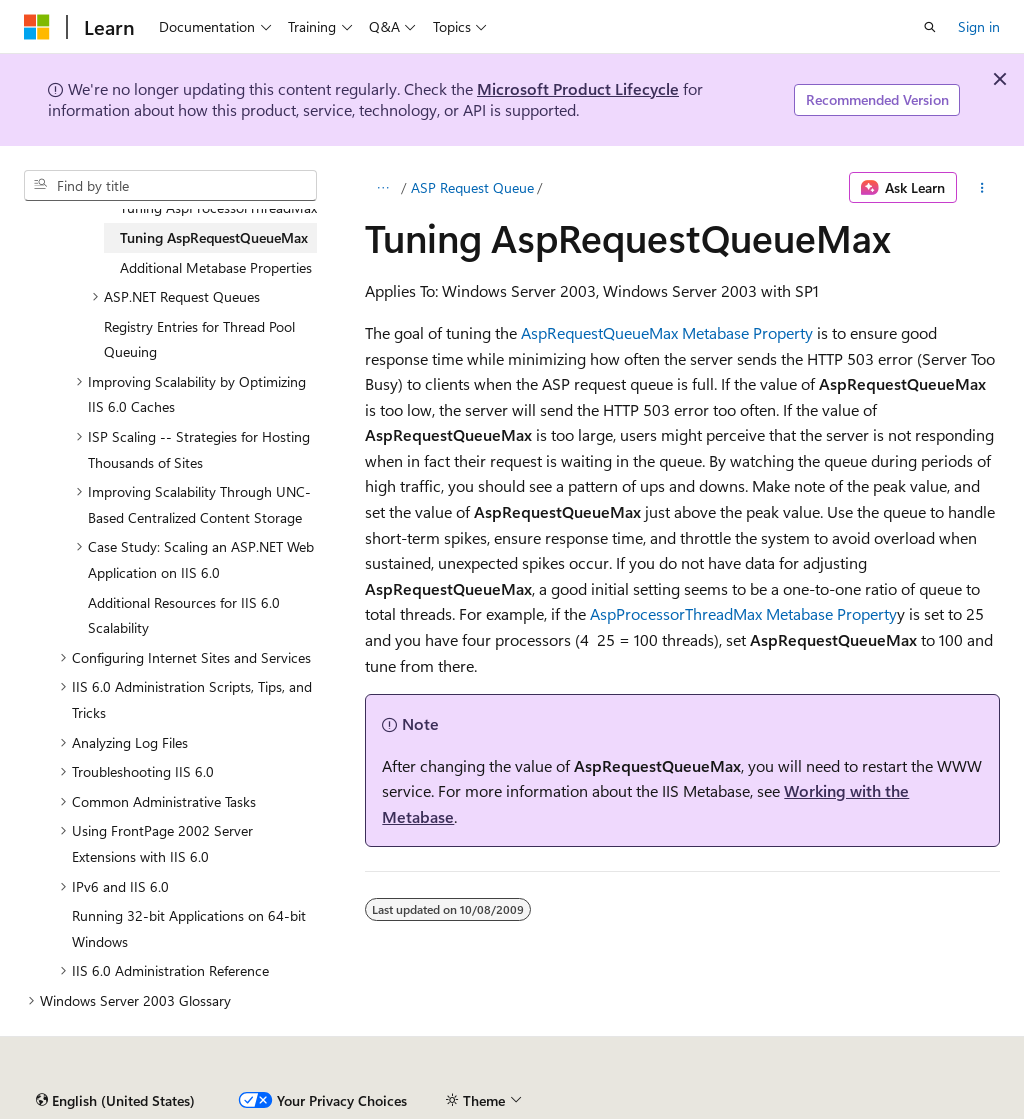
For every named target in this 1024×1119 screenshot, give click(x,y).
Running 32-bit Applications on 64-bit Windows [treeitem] (189, 928)
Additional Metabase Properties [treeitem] (216, 267)
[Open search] (930, 27)
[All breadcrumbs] (382, 188)
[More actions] (982, 188)
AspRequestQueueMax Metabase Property (667, 332)
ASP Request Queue (472, 187)
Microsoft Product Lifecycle (578, 88)
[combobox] (170, 186)
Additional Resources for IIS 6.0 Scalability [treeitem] (184, 615)
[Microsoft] (37, 27)
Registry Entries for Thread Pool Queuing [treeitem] (199, 339)
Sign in (979, 26)
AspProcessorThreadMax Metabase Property (743, 613)
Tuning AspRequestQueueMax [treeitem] (214, 237)
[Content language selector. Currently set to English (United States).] (115, 1101)
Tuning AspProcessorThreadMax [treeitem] (218, 207)
